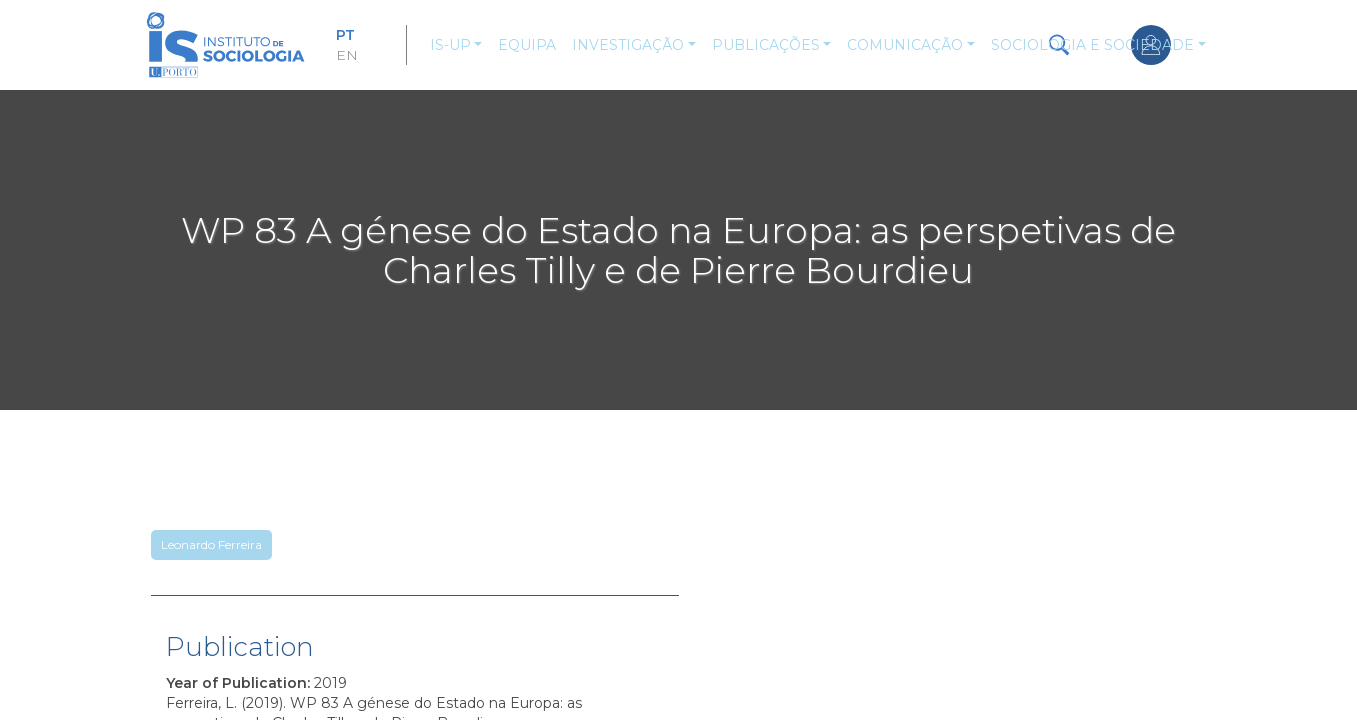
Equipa (527, 45)
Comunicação (905, 45)
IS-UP (450, 45)
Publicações (766, 45)
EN (347, 55)
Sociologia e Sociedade (1092, 45)
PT (345, 35)
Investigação (628, 45)
